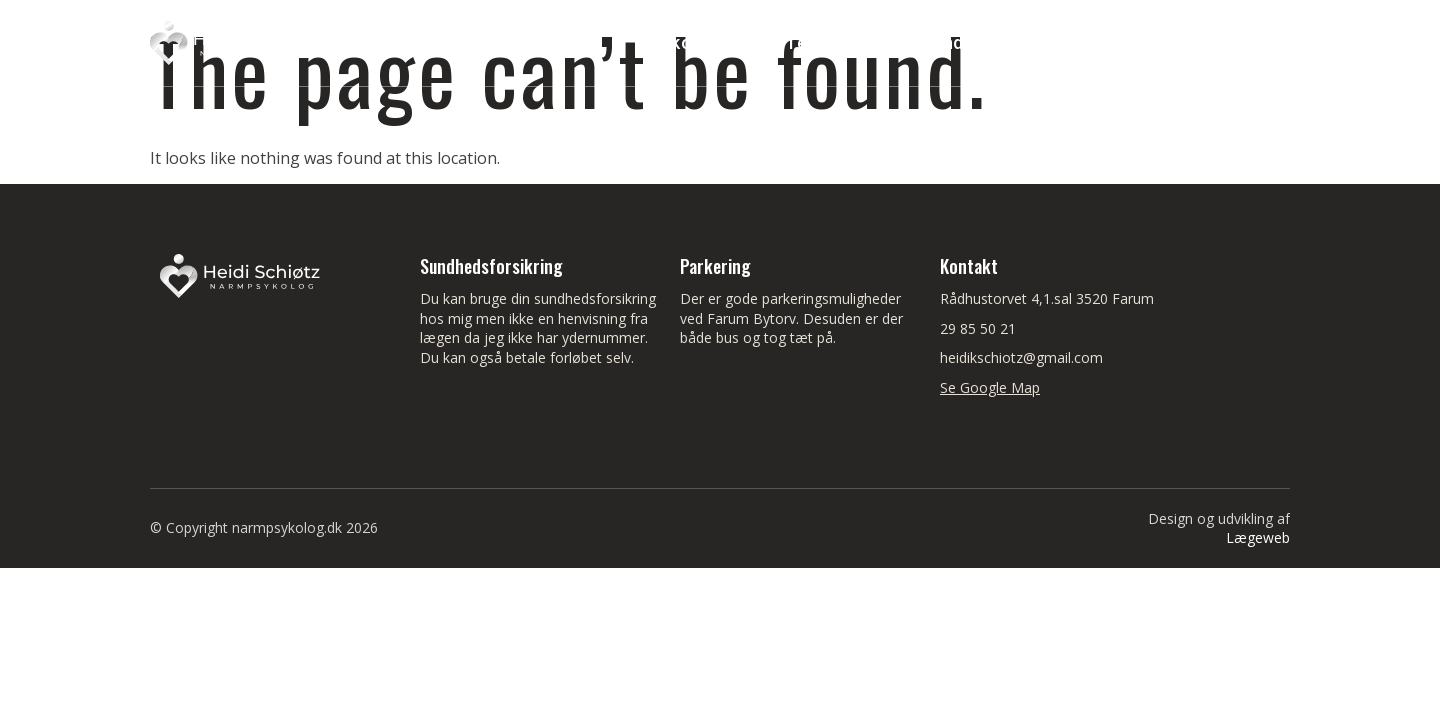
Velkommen (694, 42)
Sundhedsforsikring (1005, 42)
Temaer (832, 43)
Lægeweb (1258, 537)
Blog (1250, 42)
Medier (1161, 42)
